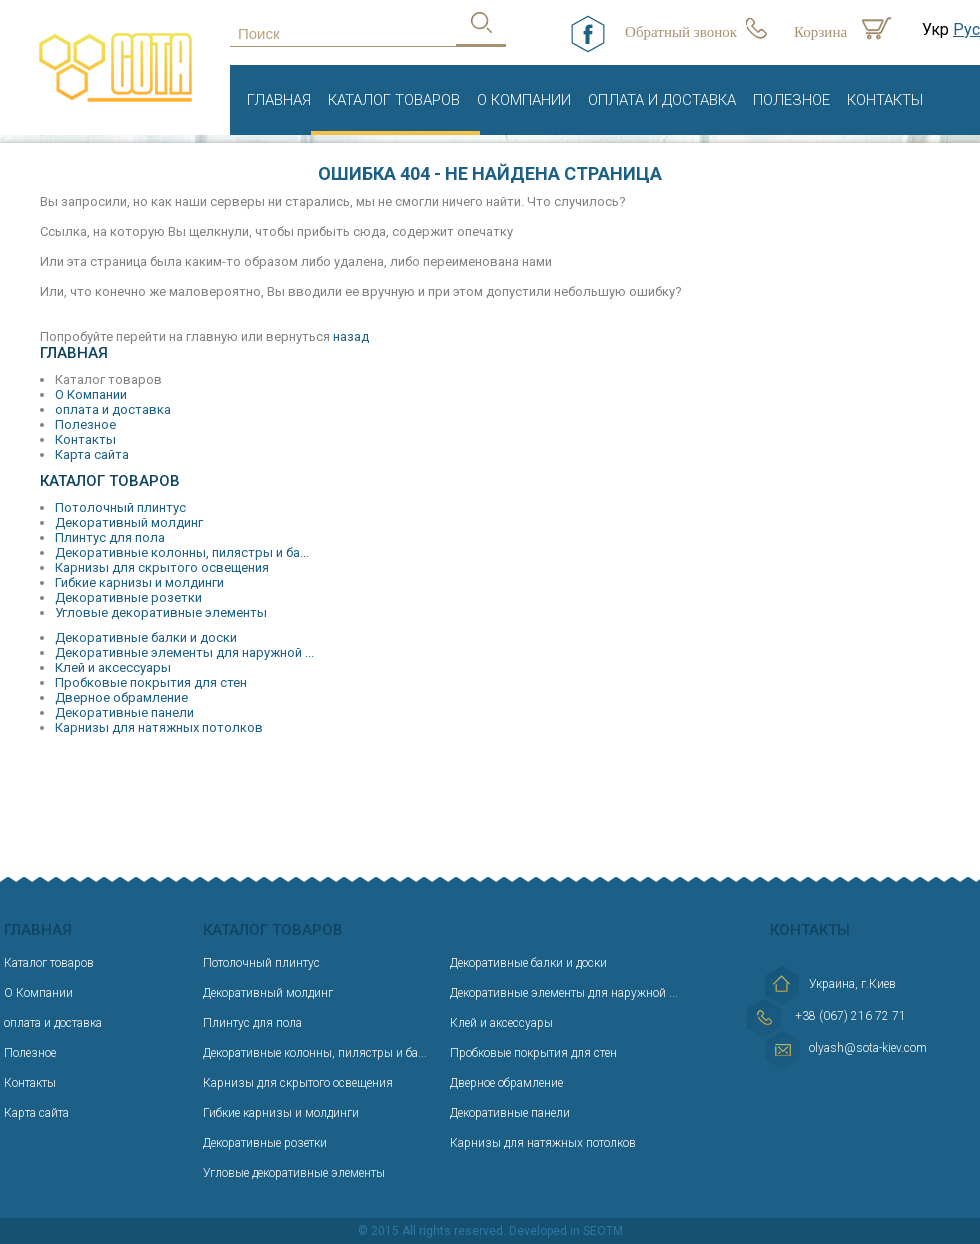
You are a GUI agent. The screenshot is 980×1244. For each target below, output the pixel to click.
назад (351, 336)
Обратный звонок (681, 32)
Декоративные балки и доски (146, 637)
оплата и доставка (662, 100)
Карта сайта (92, 454)
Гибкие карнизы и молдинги (139, 582)
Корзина (820, 32)
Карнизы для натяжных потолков (159, 727)
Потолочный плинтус (120, 507)
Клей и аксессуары (113, 667)
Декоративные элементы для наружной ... (184, 652)
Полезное (791, 100)
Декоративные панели (124, 712)
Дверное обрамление (121, 697)
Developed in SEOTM (566, 1231)
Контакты (885, 100)
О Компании (524, 100)
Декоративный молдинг (129, 522)
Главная (279, 100)
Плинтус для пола (110, 537)
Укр (935, 29)
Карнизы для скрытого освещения (162, 567)
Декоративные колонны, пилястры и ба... (182, 552)
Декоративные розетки (128, 597)
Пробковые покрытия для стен (151, 682)
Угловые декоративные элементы (161, 612)
